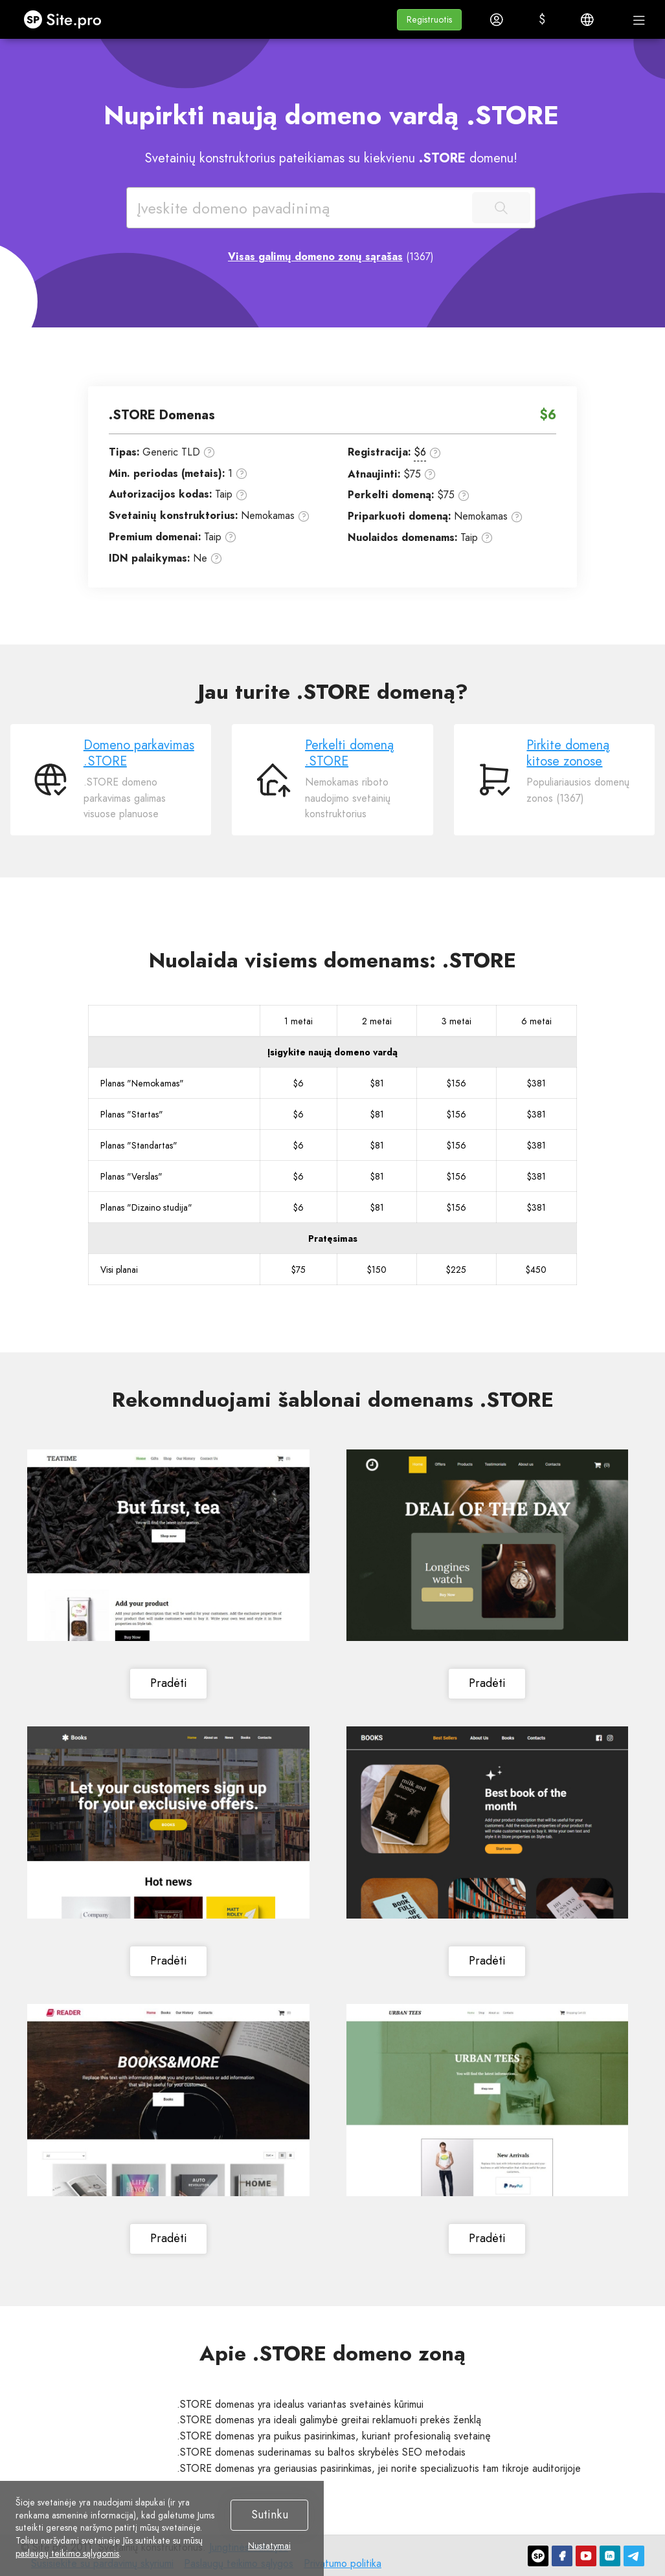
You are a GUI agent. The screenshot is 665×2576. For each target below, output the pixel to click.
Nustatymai (269, 2546)
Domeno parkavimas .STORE (139, 753)
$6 (420, 452)
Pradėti (168, 1683)
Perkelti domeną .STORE (349, 753)
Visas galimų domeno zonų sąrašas (315, 256)
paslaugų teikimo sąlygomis (67, 2553)
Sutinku (269, 2514)
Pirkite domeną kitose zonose (567, 753)
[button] (429, 19)
